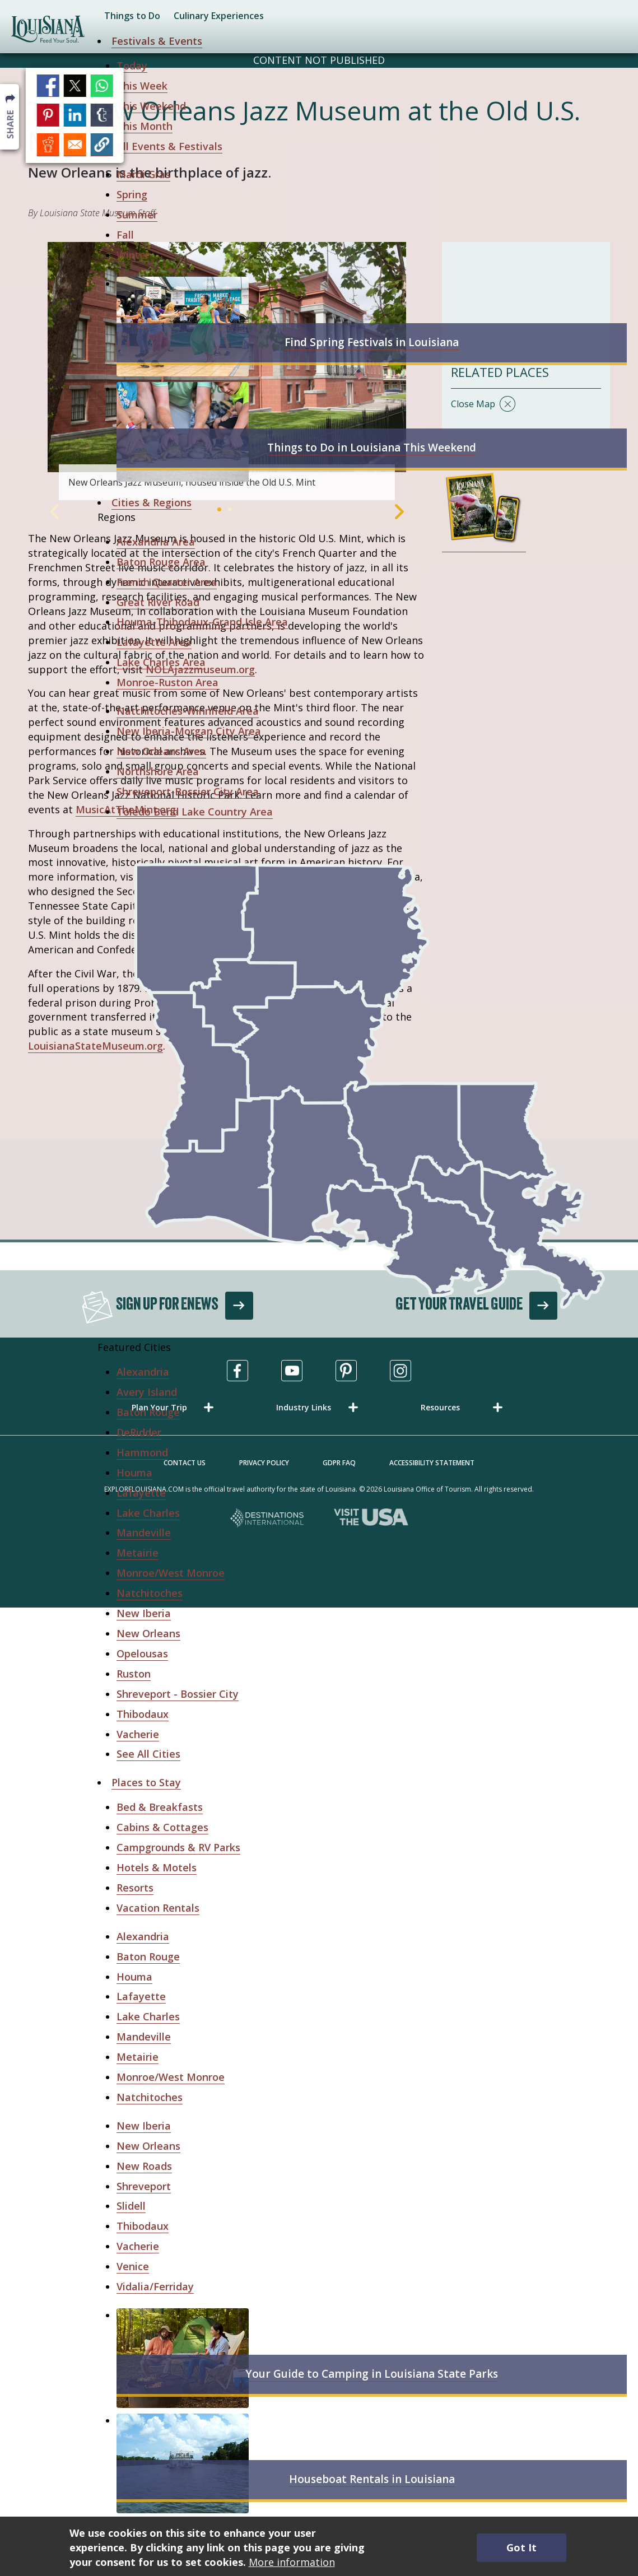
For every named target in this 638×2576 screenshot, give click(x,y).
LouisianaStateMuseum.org (95, 1045)
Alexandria (143, 1371)
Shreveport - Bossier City (178, 1694)
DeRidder (139, 1432)
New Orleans (148, 1633)
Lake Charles (148, 1513)
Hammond (142, 1452)
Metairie (138, 1552)
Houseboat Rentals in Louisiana (372, 2479)
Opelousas (142, 1653)
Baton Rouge (148, 1412)
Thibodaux (143, 1714)
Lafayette (141, 1492)
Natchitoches (150, 1593)
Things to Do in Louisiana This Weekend (371, 447)
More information (292, 2562)
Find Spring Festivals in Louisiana (372, 342)
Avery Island (147, 1392)
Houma (134, 1472)
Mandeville (144, 1532)
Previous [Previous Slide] (54, 511)
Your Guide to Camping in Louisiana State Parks (371, 2374)
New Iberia (144, 1613)
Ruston (134, 1673)
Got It (521, 2547)
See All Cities (148, 1753)
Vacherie (138, 1734)
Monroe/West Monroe (171, 1573)
